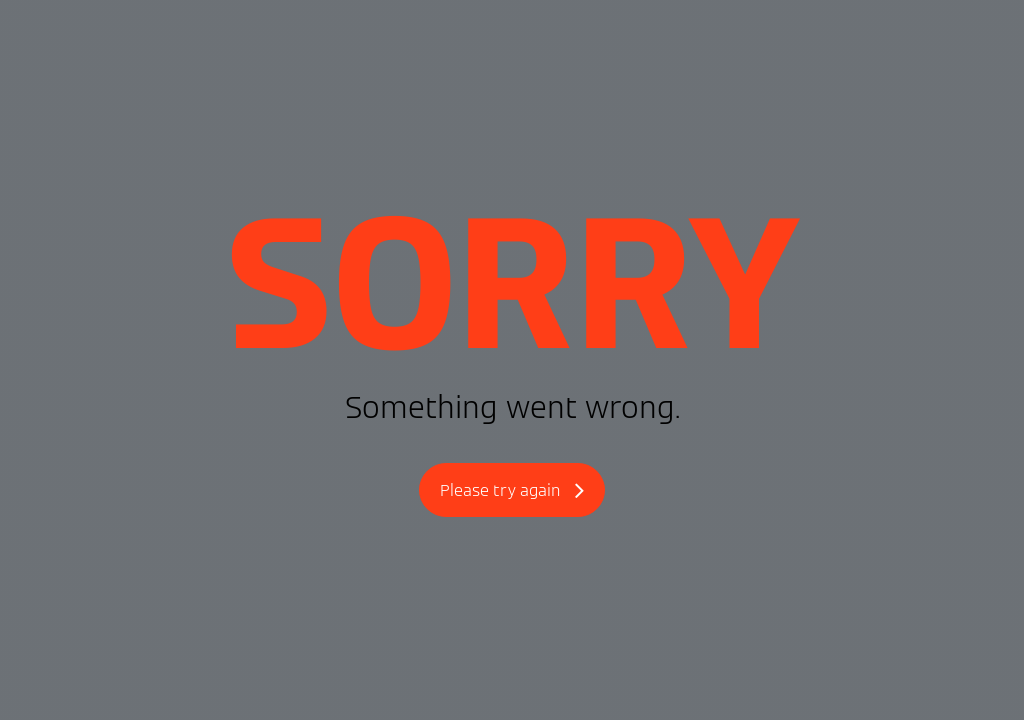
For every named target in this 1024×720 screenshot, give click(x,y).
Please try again (512, 491)
